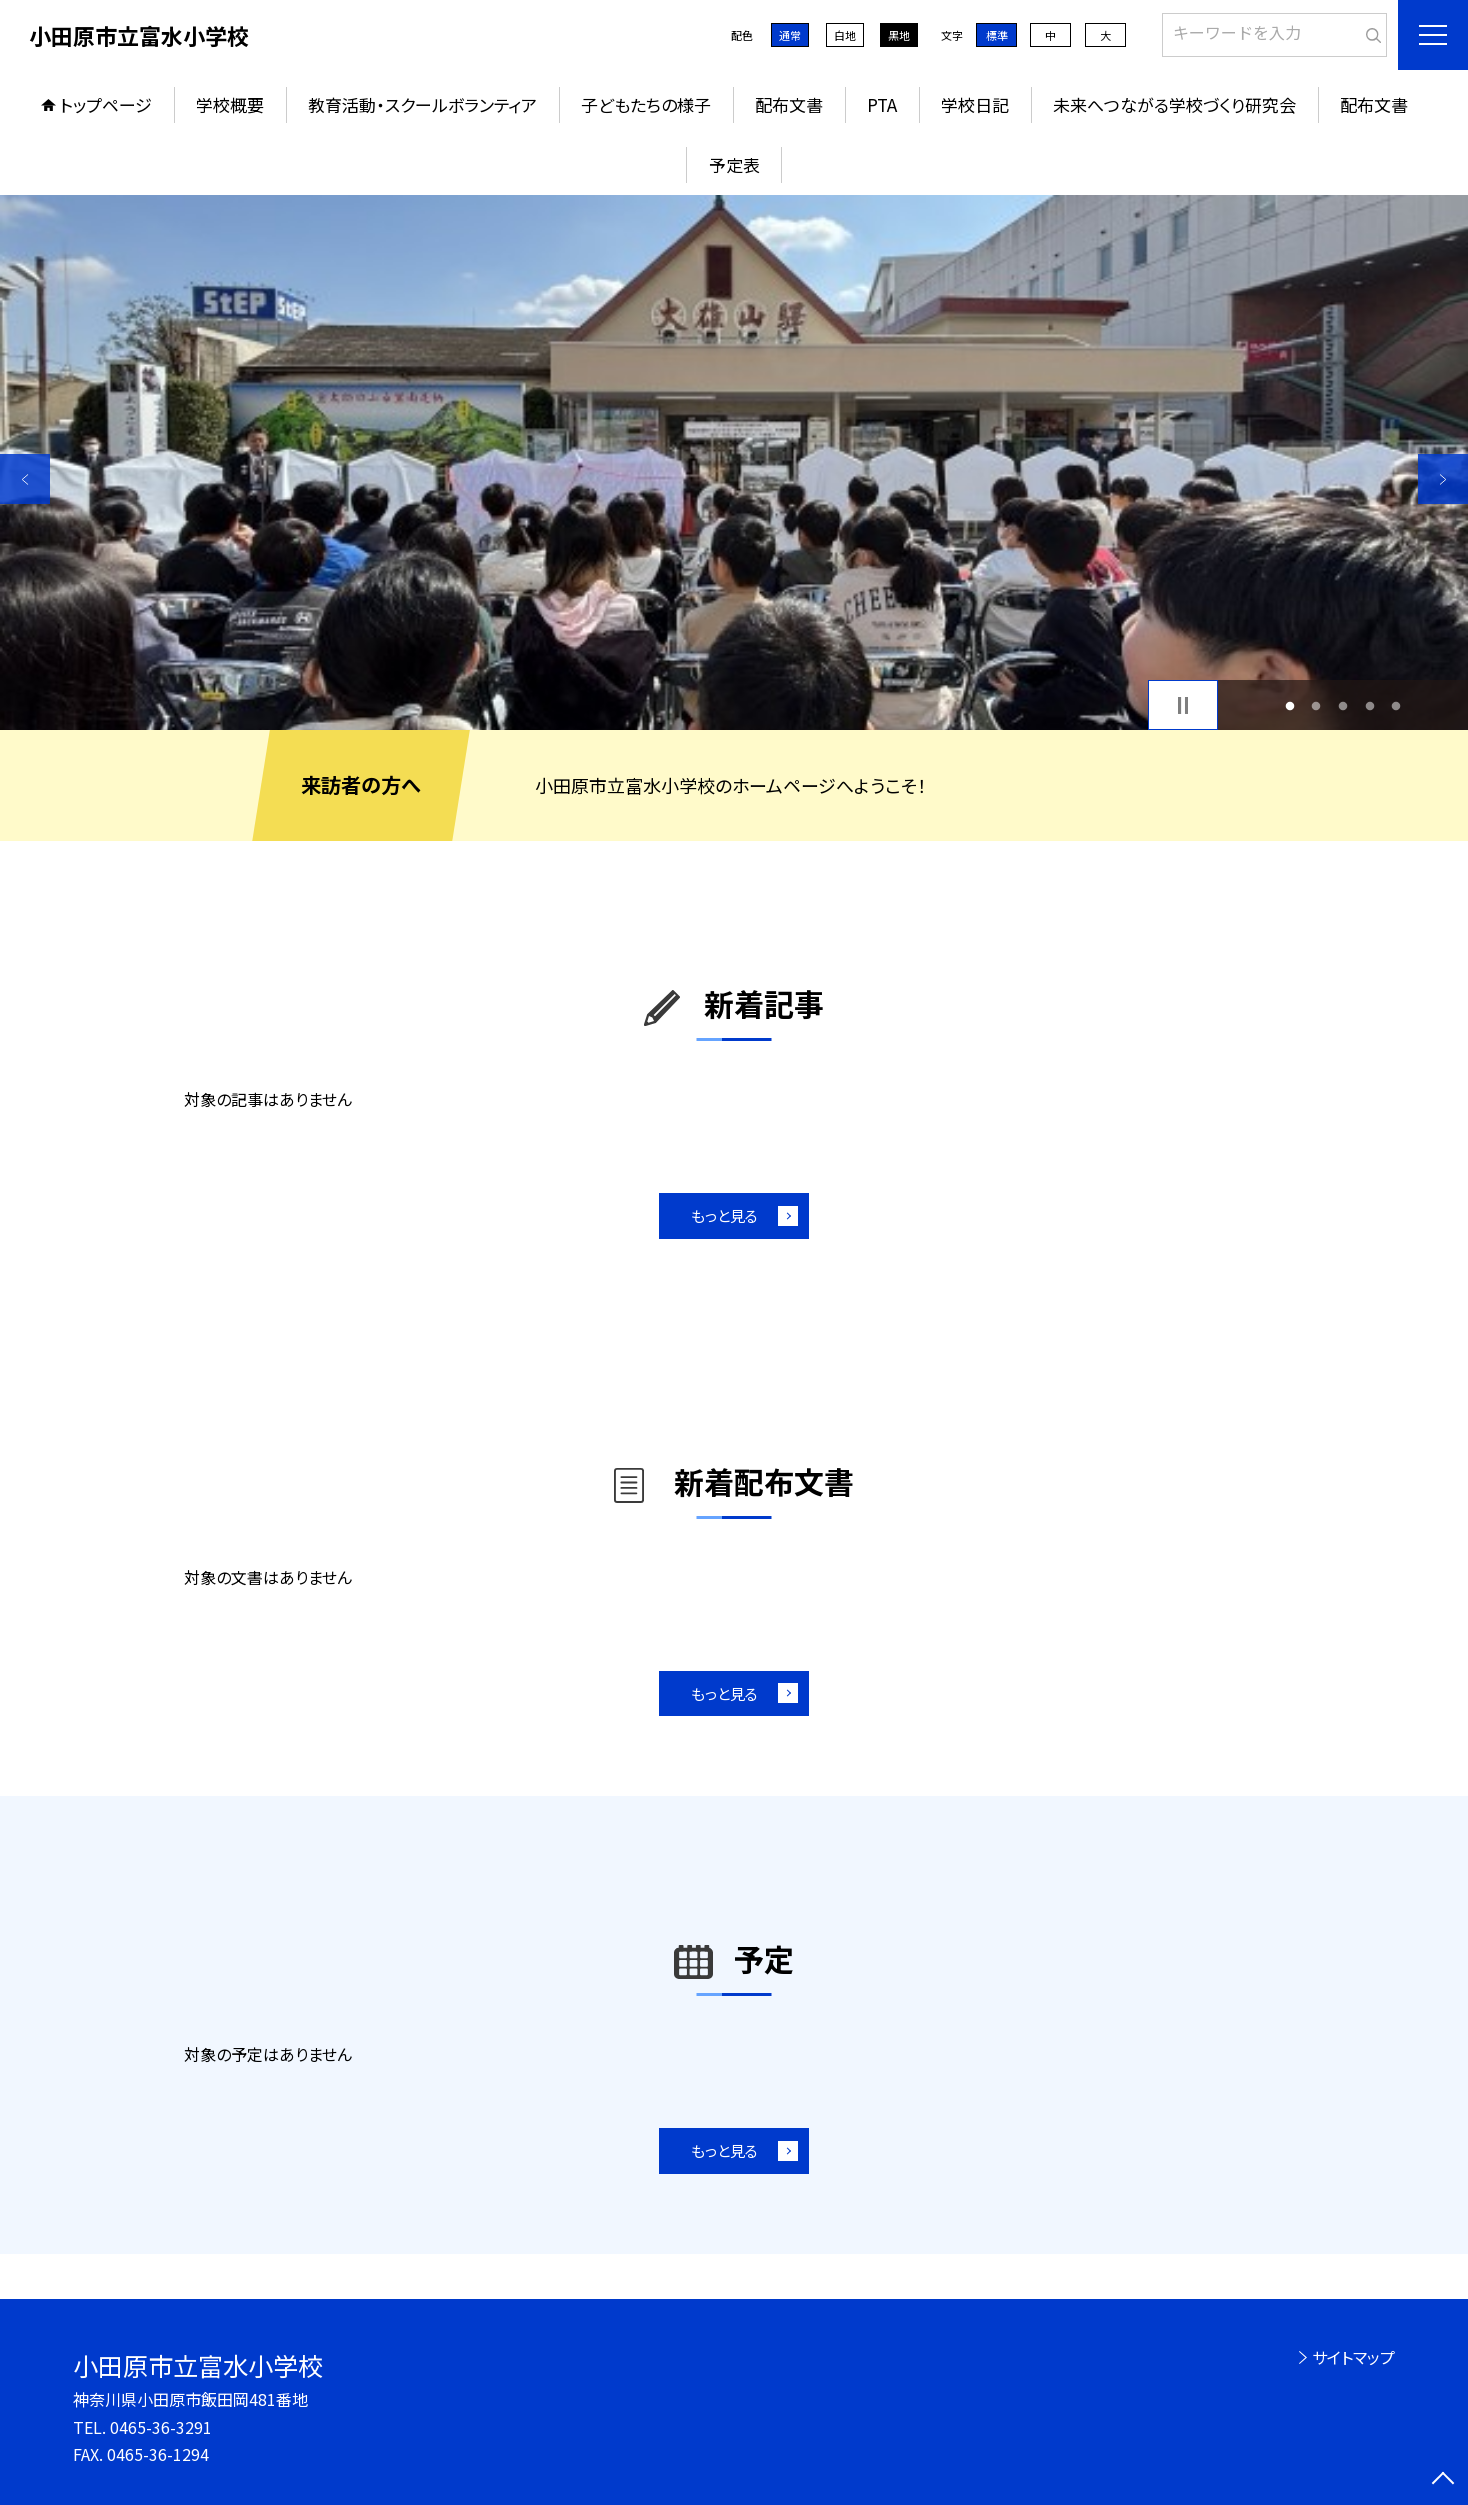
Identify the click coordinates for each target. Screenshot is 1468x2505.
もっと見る (724, 1215)
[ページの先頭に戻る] (1443, 2480)
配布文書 (789, 104)
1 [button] (1289, 705)
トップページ (106, 104)
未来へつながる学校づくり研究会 (1174, 104)
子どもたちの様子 (646, 104)
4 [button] (1369, 705)
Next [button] (1443, 479)
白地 (845, 35)
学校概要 (230, 104)
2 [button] (1316, 705)
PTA (882, 104)
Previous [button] (25, 479)
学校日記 (975, 104)
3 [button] (1343, 705)
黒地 (899, 35)
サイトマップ (1353, 2357)
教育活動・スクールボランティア (422, 104)
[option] (734, 462)
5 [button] (1396, 705)
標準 (997, 35)
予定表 (734, 164)
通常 (790, 35)
